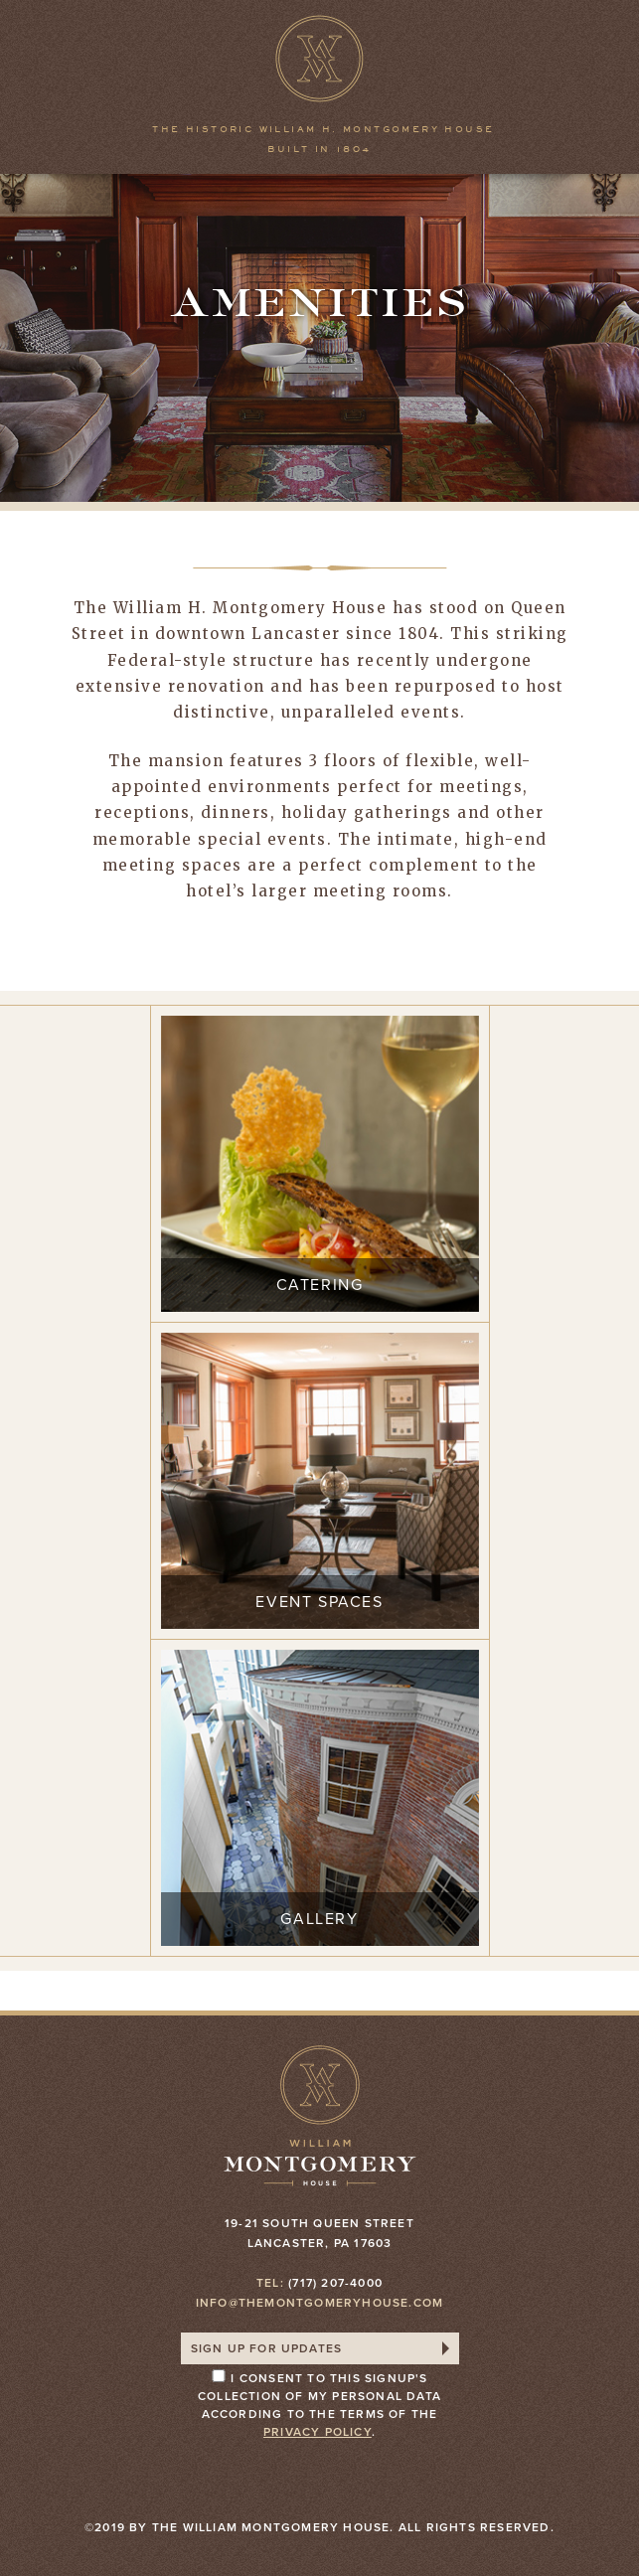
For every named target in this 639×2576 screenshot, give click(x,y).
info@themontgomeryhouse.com (319, 2303)
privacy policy (317, 2432)
